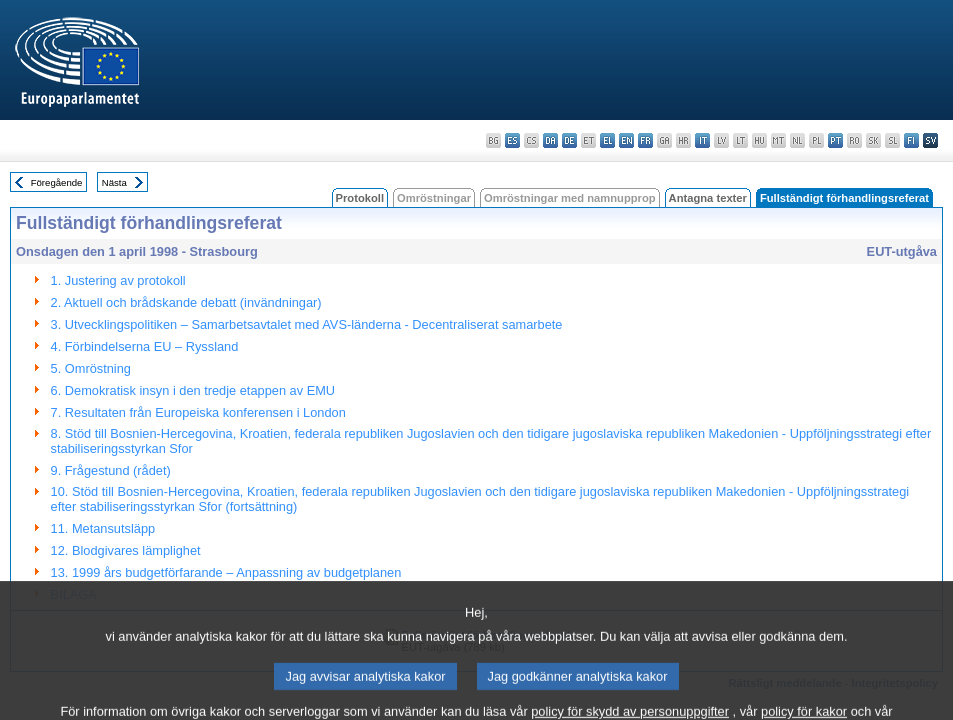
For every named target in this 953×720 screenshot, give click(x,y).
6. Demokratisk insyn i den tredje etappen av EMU (193, 390)
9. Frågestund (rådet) (111, 470)
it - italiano (702, 140)
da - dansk (550, 140)
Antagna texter (708, 198)
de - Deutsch (569, 140)
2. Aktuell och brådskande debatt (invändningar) (186, 302)
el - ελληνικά (607, 140)
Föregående (57, 182)
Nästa (114, 182)
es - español (512, 140)
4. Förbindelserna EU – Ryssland (145, 346)
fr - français (645, 140)
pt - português (835, 140)
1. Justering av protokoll (118, 280)
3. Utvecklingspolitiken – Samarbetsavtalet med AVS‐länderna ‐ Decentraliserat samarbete (307, 324)
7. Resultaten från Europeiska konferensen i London (198, 412)
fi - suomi (911, 140)
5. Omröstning (91, 368)
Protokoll (360, 198)
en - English (626, 140)
